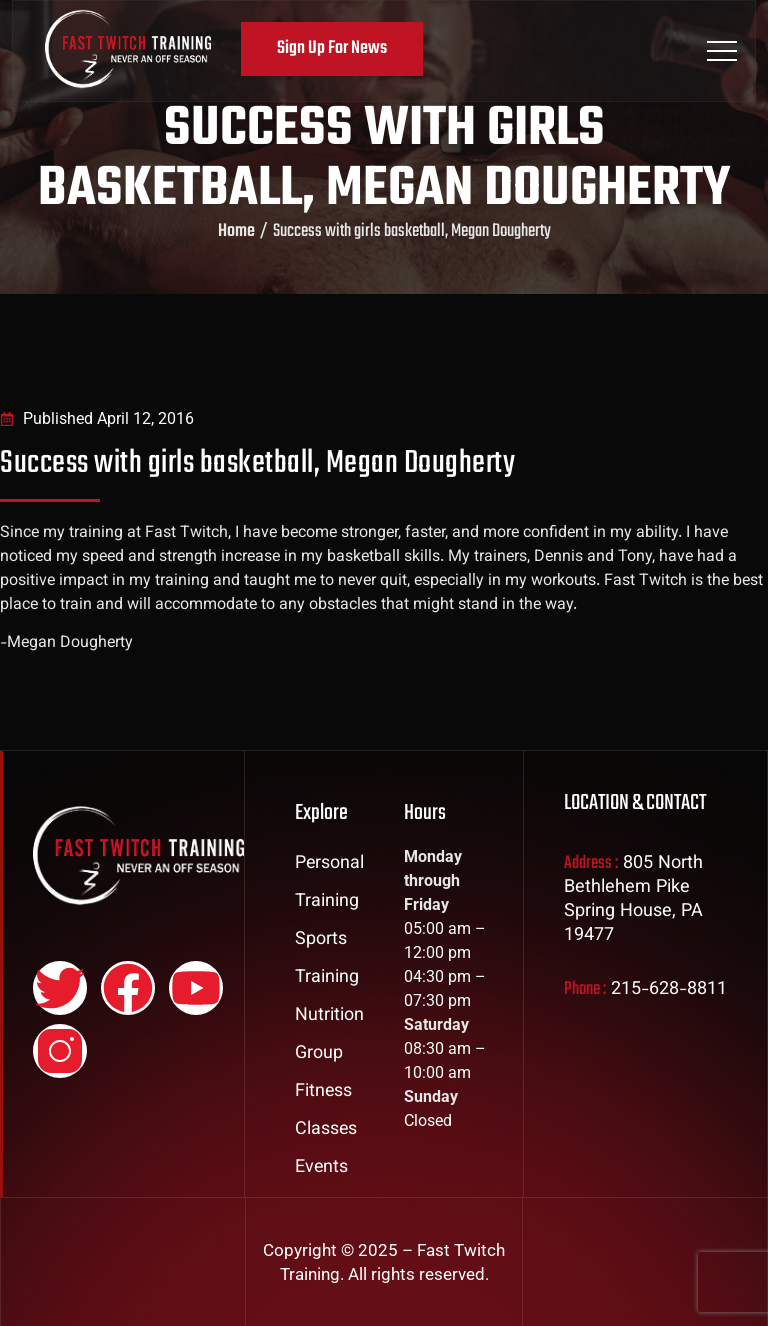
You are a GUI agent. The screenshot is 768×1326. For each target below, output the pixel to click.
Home (236, 232)
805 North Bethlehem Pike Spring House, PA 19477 (633, 900)
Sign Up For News (333, 48)
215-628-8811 (669, 990)
